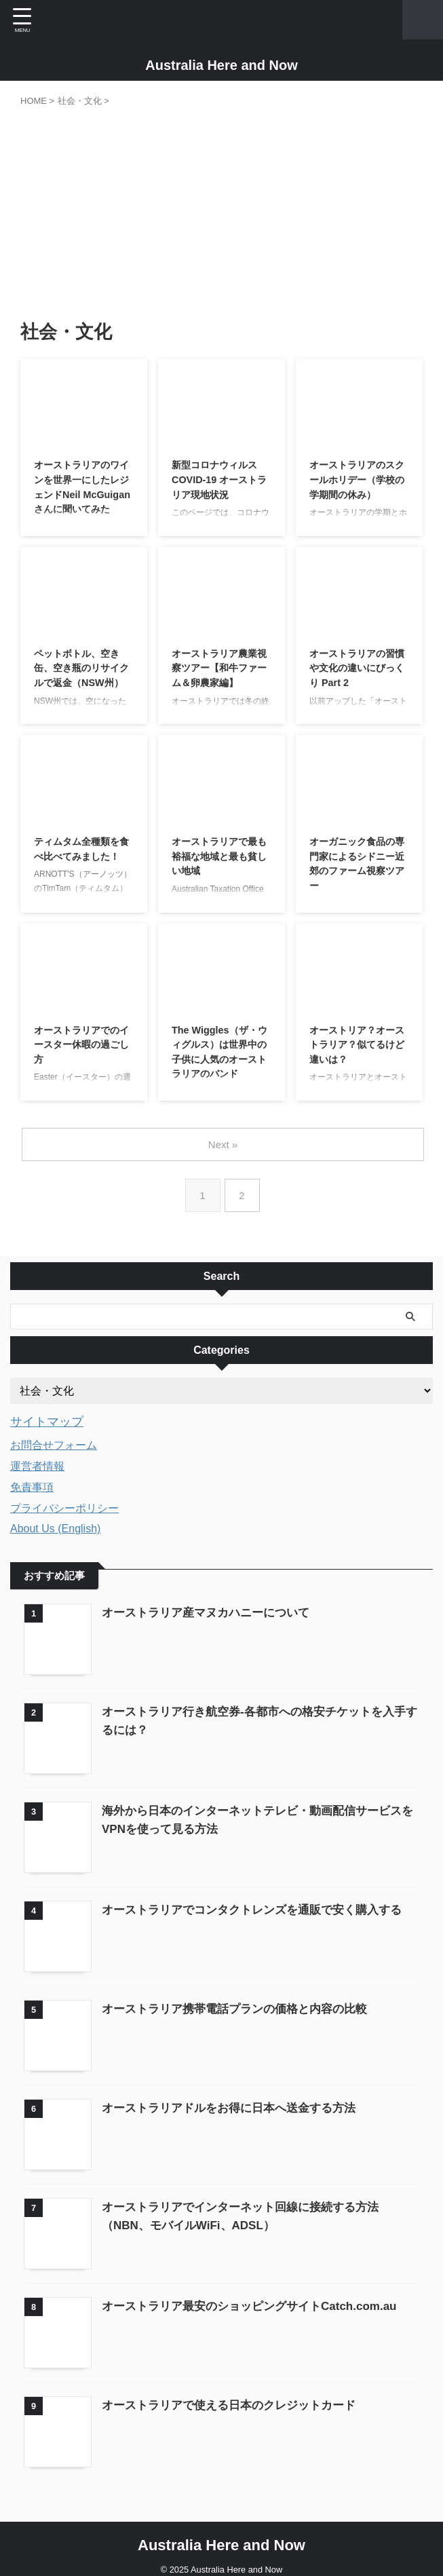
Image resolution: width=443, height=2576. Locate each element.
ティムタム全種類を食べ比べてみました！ (83, 859)
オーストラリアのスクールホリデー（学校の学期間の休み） (358, 482)
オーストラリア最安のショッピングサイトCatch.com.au (258, 2296)
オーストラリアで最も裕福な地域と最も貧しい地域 (220, 859)
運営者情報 (37, 1465)
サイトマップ (51, 1421)
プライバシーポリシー (64, 1507)
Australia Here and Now (221, 65)
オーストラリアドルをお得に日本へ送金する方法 (236, 2100)
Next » (224, 1144)
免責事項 (32, 1486)
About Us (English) (55, 1528)
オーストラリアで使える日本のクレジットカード (236, 2393)
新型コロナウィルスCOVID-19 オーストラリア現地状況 (220, 482)
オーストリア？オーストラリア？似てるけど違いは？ (358, 1047)
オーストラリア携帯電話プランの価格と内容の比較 (242, 2002)
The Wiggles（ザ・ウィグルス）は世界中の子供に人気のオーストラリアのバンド (220, 1063)
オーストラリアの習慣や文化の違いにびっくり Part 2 (358, 671)
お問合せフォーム (53, 1444)
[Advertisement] (221, 210)
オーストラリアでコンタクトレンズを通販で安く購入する (260, 1905)
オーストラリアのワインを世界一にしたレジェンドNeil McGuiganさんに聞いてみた (83, 498)
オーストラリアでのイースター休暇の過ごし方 (83, 1047)
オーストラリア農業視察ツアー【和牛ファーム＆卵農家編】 (220, 671)
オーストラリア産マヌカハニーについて (212, 1611)
